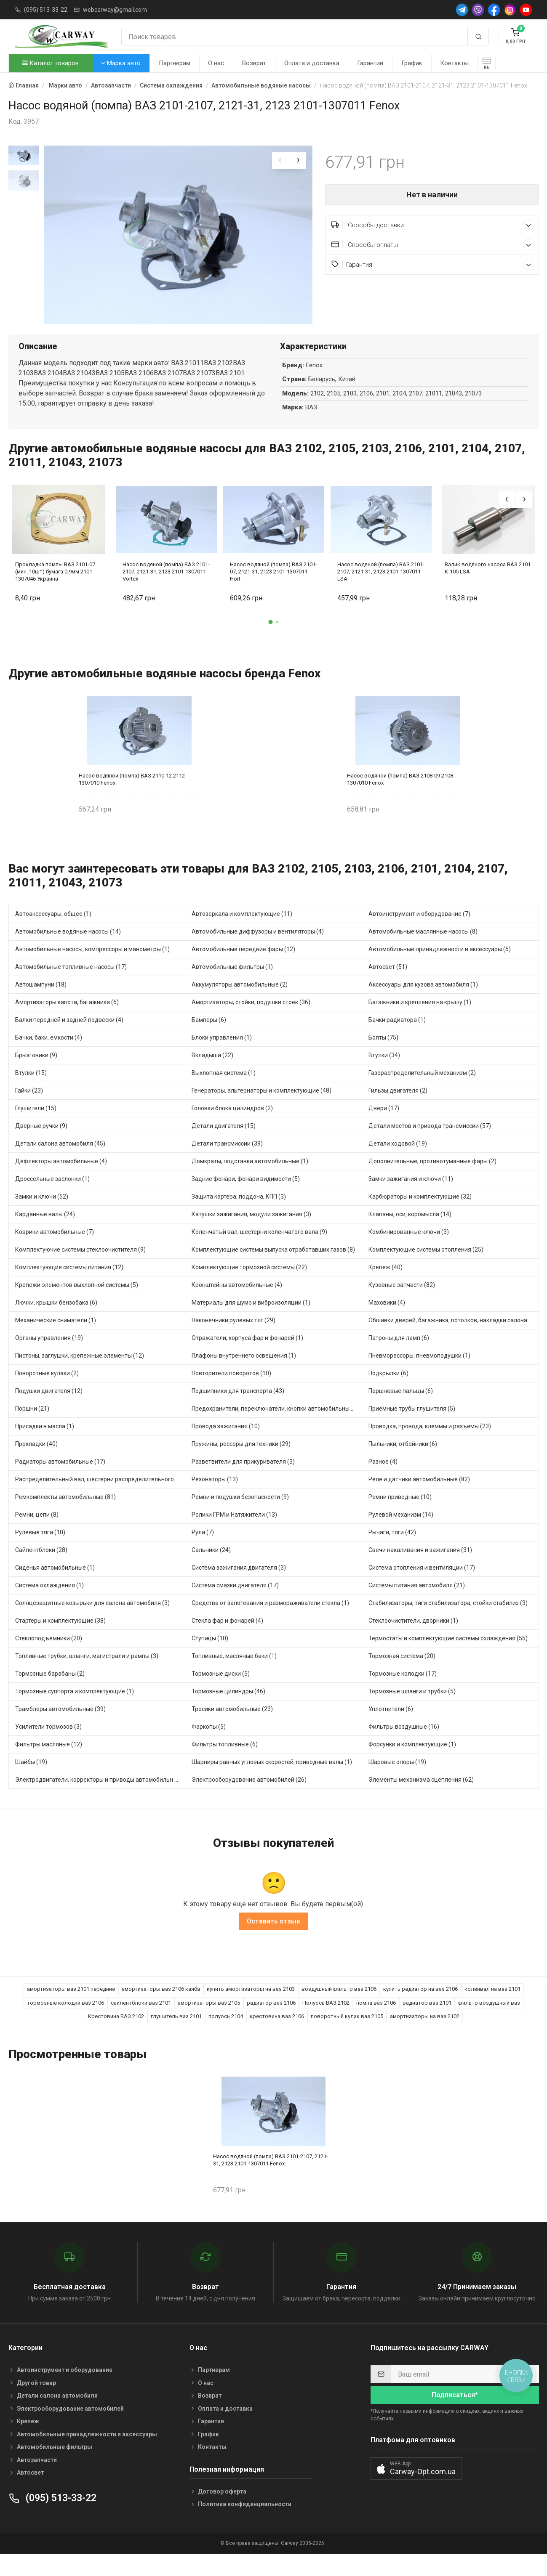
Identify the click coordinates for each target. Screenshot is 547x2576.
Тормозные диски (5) (221, 1690)
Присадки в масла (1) (44, 1443)
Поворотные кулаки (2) (47, 1390)
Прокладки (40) (36, 1461)
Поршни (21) (32, 1425)
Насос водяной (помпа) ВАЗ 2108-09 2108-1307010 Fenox (401, 796)
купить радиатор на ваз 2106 (420, 2006)
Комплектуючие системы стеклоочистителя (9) (80, 1266)
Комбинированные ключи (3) (408, 1249)
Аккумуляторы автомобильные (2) (240, 1001)
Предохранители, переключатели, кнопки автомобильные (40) (277, 1425)
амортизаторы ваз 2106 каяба (161, 2006)
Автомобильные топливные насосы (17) (71, 984)
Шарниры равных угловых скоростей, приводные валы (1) (272, 1779)
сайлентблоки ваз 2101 (141, 2020)
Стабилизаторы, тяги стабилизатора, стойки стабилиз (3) (448, 1620)
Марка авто (121, 63)
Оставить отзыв (273, 1939)
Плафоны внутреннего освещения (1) (244, 1372)
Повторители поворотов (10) (231, 1390)
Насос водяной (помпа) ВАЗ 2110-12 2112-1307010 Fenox (133, 796)
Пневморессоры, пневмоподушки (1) (419, 1372)
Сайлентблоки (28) (41, 1567)
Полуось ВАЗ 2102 (326, 2020)
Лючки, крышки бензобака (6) (56, 1319)
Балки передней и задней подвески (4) (69, 1037)
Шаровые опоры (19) (397, 1779)
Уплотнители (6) (390, 1726)
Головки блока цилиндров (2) (232, 1125)
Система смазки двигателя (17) (235, 1602)
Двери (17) (383, 1125)
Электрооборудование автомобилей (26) (249, 1796)
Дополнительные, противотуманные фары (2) (432, 1178)
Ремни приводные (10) (400, 1514)
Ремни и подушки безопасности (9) (240, 1514)
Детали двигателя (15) (224, 1143)
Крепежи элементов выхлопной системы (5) (76, 1302)
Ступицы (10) (210, 1655)
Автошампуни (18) (41, 1001)
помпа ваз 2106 (376, 2020)
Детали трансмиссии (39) (227, 1160)
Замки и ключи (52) (41, 1213)
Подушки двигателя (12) (49, 1408)
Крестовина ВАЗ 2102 (116, 2034)
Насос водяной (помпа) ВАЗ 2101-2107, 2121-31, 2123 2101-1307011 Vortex (166, 588)
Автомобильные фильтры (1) (232, 984)
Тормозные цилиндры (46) (228, 1708)
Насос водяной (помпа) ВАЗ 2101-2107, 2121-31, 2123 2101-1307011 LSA (380, 588)
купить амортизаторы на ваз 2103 (251, 2006)
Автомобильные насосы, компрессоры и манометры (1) (92, 966)
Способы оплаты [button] (432, 244)
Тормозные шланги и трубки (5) (412, 1708)
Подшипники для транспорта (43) (238, 1408)
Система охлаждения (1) (49, 1602)
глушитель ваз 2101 (176, 2034)
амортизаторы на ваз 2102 (424, 2034)
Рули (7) (203, 1549)
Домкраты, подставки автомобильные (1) (250, 1178)
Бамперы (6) (209, 1037)
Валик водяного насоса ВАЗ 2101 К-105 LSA (488, 585)
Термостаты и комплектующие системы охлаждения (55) (448, 1655)
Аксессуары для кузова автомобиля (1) (423, 1001)
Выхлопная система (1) (224, 1090)
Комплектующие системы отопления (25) (425, 1266)
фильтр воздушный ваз (489, 2020)
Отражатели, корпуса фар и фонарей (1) (247, 1355)
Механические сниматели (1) (55, 1337)
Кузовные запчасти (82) (401, 1302)
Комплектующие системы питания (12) (69, 1284)
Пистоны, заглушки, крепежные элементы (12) (79, 1372)
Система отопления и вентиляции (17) (421, 1584)
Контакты (454, 63)
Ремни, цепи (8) (37, 1531)
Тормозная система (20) (401, 1673)
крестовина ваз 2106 (277, 2034)
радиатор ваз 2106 (271, 2020)
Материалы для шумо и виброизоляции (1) (251, 1319)
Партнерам (174, 63)
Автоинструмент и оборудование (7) (419, 931)
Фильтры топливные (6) (225, 1761)
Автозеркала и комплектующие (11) (242, 931)
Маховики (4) (386, 1319)
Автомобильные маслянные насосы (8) (423, 948)
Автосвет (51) (387, 984)
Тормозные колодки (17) (402, 1690)
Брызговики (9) (36, 1072)
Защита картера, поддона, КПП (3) (239, 1213)
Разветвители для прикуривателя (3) (243, 1478)
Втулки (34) (384, 1072)
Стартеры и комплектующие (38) (60, 1637)
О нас (216, 63)
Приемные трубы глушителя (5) (411, 1425)
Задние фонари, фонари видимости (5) (246, 1196)
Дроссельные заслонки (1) (52, 1196)
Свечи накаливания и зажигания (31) (420, 1567)
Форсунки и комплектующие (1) (412, 1761)
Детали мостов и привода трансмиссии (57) (429, 1143)
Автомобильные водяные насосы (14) (68, 948)
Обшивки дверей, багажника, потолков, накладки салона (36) (453, 1337)
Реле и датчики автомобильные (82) (419, 1496)
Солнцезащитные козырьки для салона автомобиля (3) (92, 1620)
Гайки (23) (29, 1107)
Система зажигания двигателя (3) (239, 1584)
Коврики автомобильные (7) (54, 1249)
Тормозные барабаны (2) (50, 1690)
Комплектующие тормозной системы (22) (249, 1284)
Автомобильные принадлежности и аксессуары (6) (439, 966)
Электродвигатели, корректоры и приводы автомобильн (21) (100, 1796)
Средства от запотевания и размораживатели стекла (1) (270, 1620)
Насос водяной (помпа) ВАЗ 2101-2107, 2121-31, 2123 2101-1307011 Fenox (270, 2177)
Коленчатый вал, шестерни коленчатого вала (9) (259, 1249)
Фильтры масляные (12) (48, 1761)
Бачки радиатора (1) (397, 1037)
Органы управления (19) (49, 1355)
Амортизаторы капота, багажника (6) (67, 1019)
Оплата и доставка (311, 63)
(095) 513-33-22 (45, 9)
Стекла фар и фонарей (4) (227, 1637)
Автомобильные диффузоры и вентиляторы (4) (258, 948)
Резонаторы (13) (215, 1496)
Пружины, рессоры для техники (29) (241, 1461)
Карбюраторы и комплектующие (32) (420, 1213)
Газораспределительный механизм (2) (422, 1090)
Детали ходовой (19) (397, 1160)
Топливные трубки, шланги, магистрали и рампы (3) (86, 1673)
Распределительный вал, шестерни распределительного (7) (99, 1496)
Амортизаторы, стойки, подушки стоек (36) (251, 1019)
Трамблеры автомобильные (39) (60, 1726)
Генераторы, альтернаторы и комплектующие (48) (261, 1107)
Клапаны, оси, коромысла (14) (409, 1231)
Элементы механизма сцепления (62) (421, 1796)
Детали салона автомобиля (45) (60, 1160)
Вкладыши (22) (212, 1072)
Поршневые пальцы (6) (400, 1408)
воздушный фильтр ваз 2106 (339, 2006)
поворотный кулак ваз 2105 (347, 2034)
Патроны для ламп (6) (398, 1355)
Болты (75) (383, 1054)
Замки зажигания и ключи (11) (410, 1196)
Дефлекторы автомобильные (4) (61, 1178)
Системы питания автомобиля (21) (416, 1602)
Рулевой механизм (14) (400, 1531)
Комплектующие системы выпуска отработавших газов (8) (273, 1266)
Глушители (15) (35, 1125)
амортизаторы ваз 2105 (209, 2020)
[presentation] (280, 160)
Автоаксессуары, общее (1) (53, 931)
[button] (270, 639)
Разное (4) (383, 1478)
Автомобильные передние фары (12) (243, 966)
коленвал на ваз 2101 (492, 2006)
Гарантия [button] (432, 264)
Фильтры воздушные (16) (403, 1743)
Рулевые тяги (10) (40, 1549)
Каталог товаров (50, 63)
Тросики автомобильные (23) (232, 1726)
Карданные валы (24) (45, 1231)
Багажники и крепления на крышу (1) (419, 1019)
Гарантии (370, 63)
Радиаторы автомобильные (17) (60, 1478)
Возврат (254, 63)
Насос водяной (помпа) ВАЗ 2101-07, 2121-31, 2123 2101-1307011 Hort (273, 588)
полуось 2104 (225, 2034)
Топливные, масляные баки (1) (234, 1673)
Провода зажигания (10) (226, 1443)
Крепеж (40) (385, 1284)
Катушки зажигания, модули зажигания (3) (251, 1231)
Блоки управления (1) (222, 1054)
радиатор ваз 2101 (427, 2020)
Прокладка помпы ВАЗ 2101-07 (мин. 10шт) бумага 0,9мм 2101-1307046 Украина (55, 588)
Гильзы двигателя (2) (397, 1107)
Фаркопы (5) (209, 1743)
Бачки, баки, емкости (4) (48, 1054)
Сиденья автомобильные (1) (55, 1584)
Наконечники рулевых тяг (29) (233, 1337)
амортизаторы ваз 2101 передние (71, 2006)
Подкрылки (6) (388, 1390)
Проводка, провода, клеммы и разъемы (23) (429, 1443)
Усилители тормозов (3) (48, 1743)
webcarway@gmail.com (115, 9)
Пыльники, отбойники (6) (402, 1461)
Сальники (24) (211, 1567)
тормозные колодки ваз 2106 (65, 2020)
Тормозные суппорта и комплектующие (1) (74, 1708)
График (411, 63)
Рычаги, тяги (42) (392, 1549)
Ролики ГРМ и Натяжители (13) (234, 1531)
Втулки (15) (31, 1090)
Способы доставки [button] (432, 225)
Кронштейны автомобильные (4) (237, 1302)
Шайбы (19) (31, 1779)
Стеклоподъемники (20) (48, 1655)
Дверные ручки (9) (41, 1143)
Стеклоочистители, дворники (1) (413, 1637)
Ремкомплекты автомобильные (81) (65, 1514)
